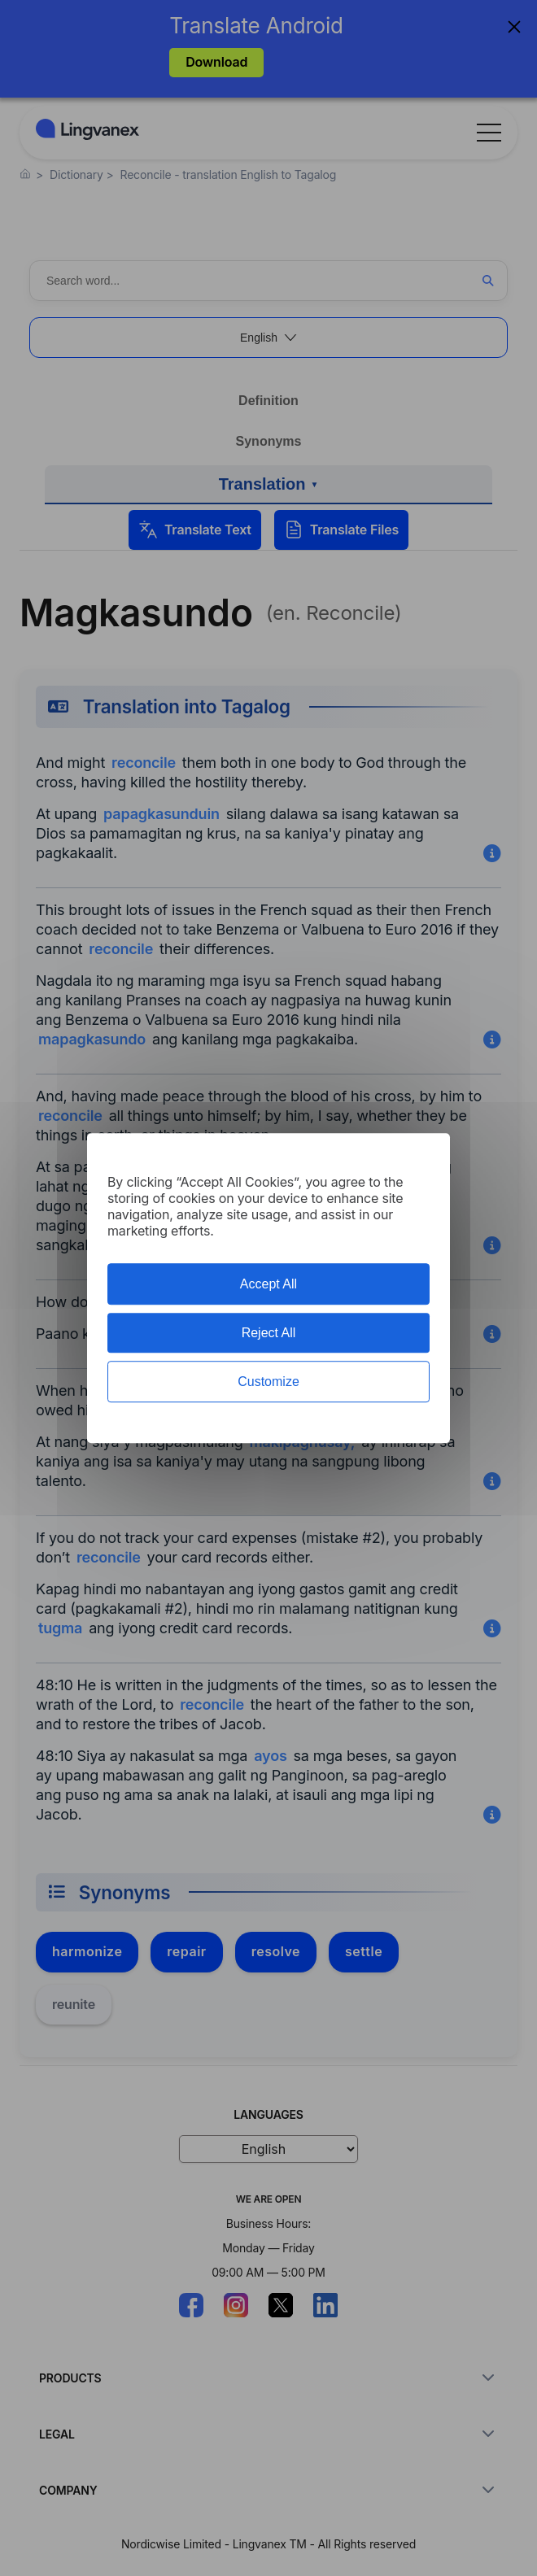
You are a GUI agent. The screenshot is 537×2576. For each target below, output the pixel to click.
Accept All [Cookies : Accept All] (268, 1284)
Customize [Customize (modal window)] (268, 1381)
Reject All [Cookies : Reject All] (269, 1333)
